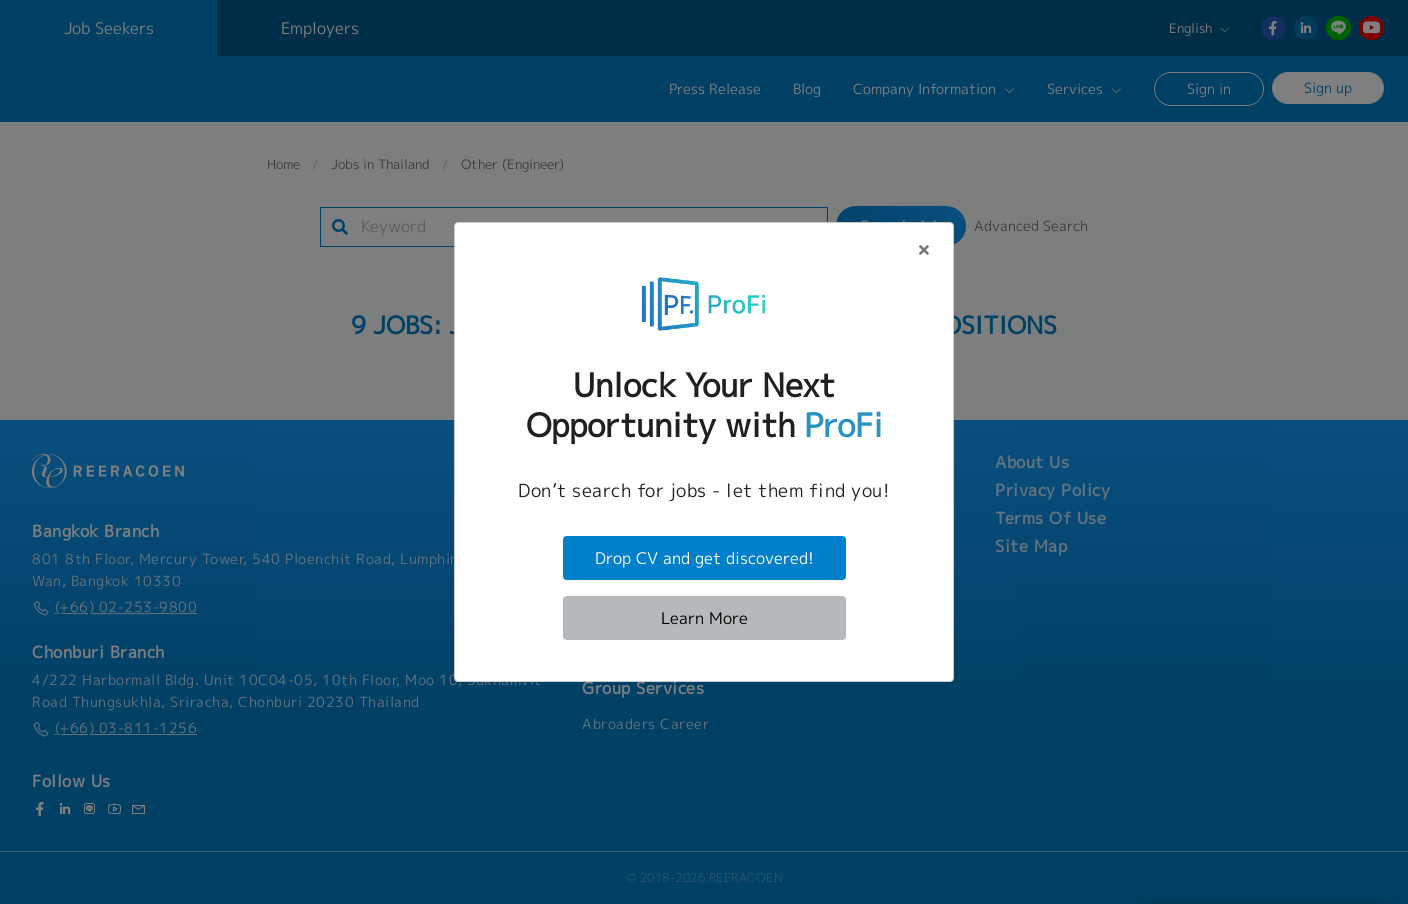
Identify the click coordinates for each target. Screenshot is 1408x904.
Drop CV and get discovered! (704, 558)
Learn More (704, 618)
